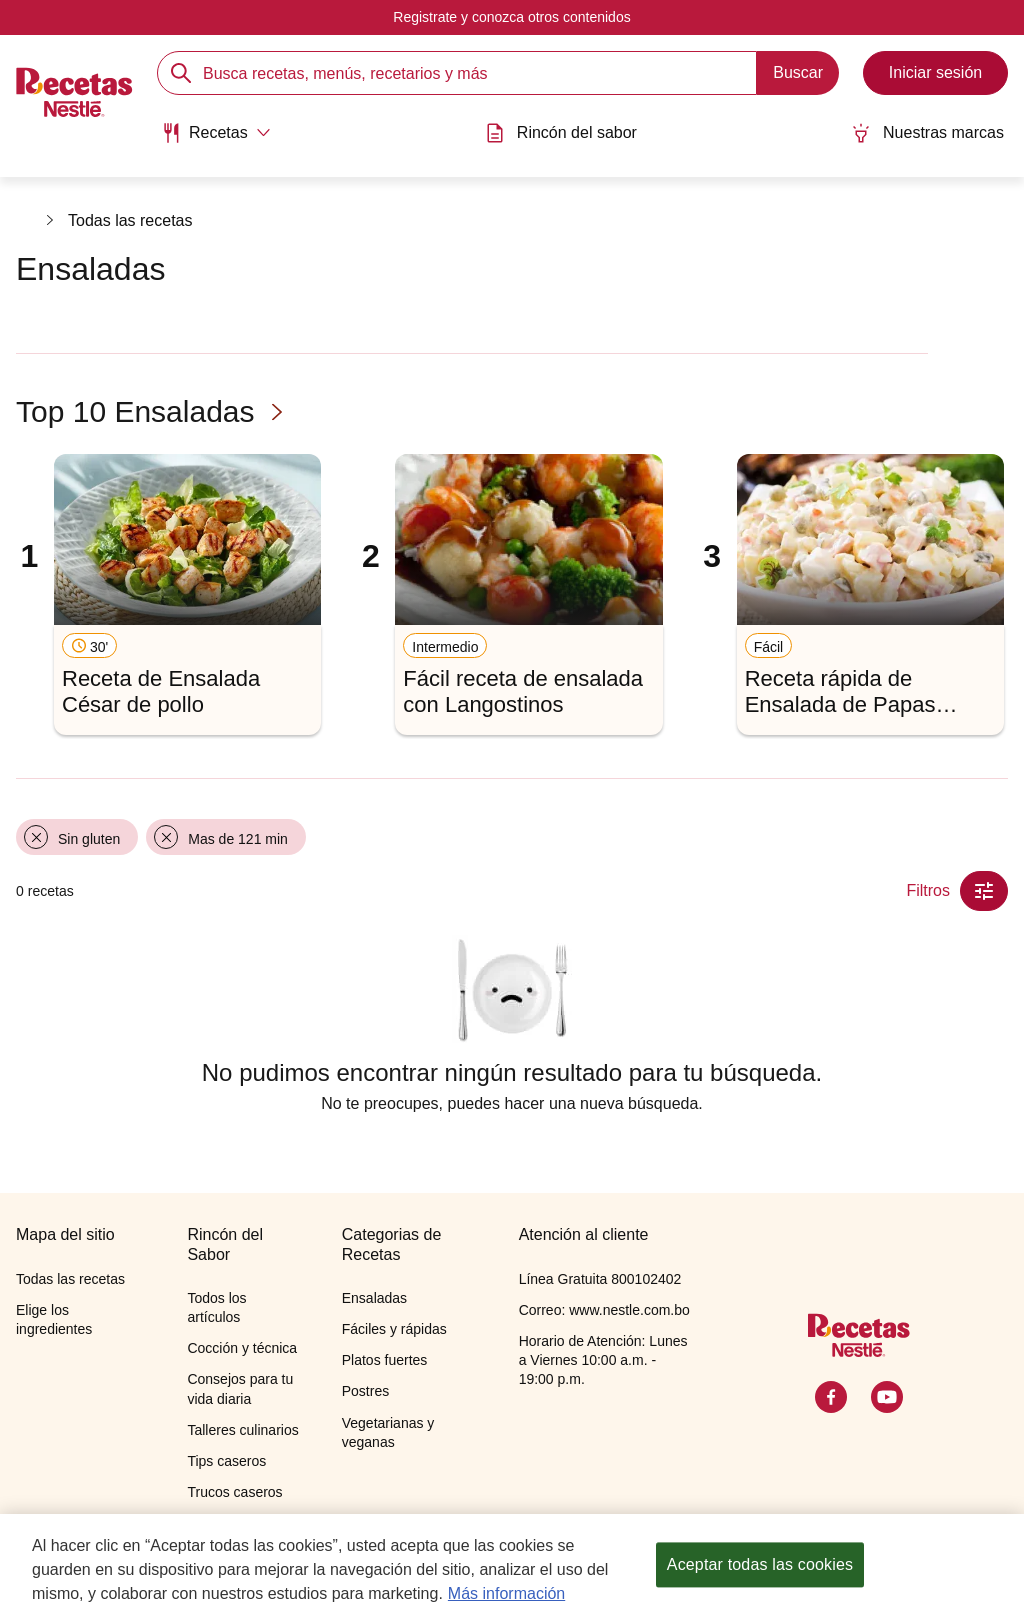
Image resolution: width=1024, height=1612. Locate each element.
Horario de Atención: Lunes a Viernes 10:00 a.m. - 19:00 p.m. (603, 1360)
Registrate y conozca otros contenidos (511, 17)
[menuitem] (216, 140)
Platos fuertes (385, 1360)
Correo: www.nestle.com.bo (604, 1310)
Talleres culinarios (242, 1430)
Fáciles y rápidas (394, 1329)
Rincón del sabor (561, 133)
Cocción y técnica (242, 1348)
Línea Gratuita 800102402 (600, 1279)
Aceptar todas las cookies (760, 1575)
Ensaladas (374, 1298)
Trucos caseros (234, 1492)
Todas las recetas (130, 220)
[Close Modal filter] (984, 891)
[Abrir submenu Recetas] (216, 133)
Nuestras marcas (927, 133)
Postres (365, 1391)
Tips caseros (226, 1461)
